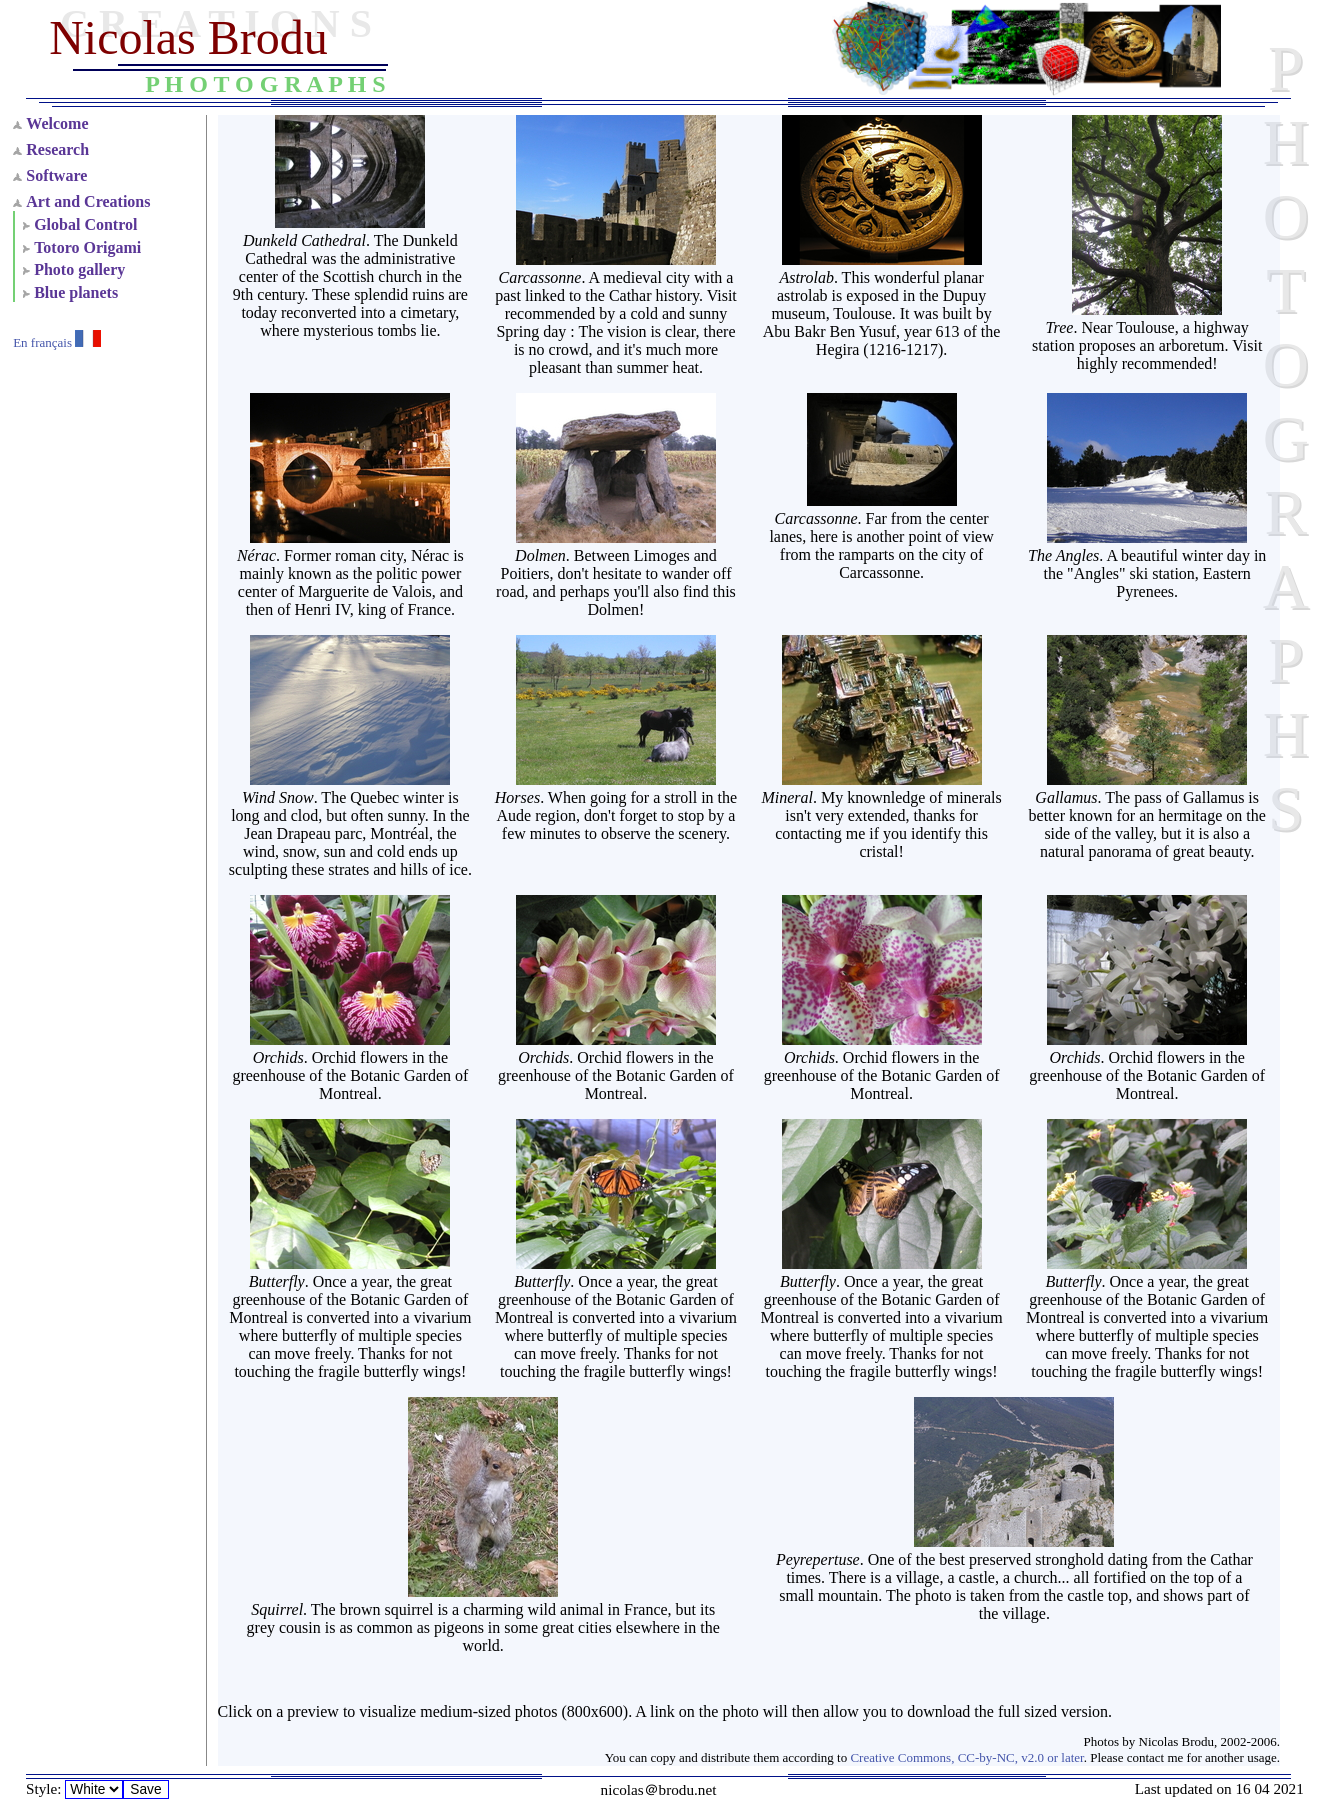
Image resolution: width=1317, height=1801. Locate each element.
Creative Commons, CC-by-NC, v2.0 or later (966, 1757)
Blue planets (76, 292)
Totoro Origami (87, 247)
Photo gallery (79, 269)
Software (56, 175)
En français (57, 342)
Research (57, 149)
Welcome (57, 123)
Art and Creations (88, 201)
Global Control (85, 224)
